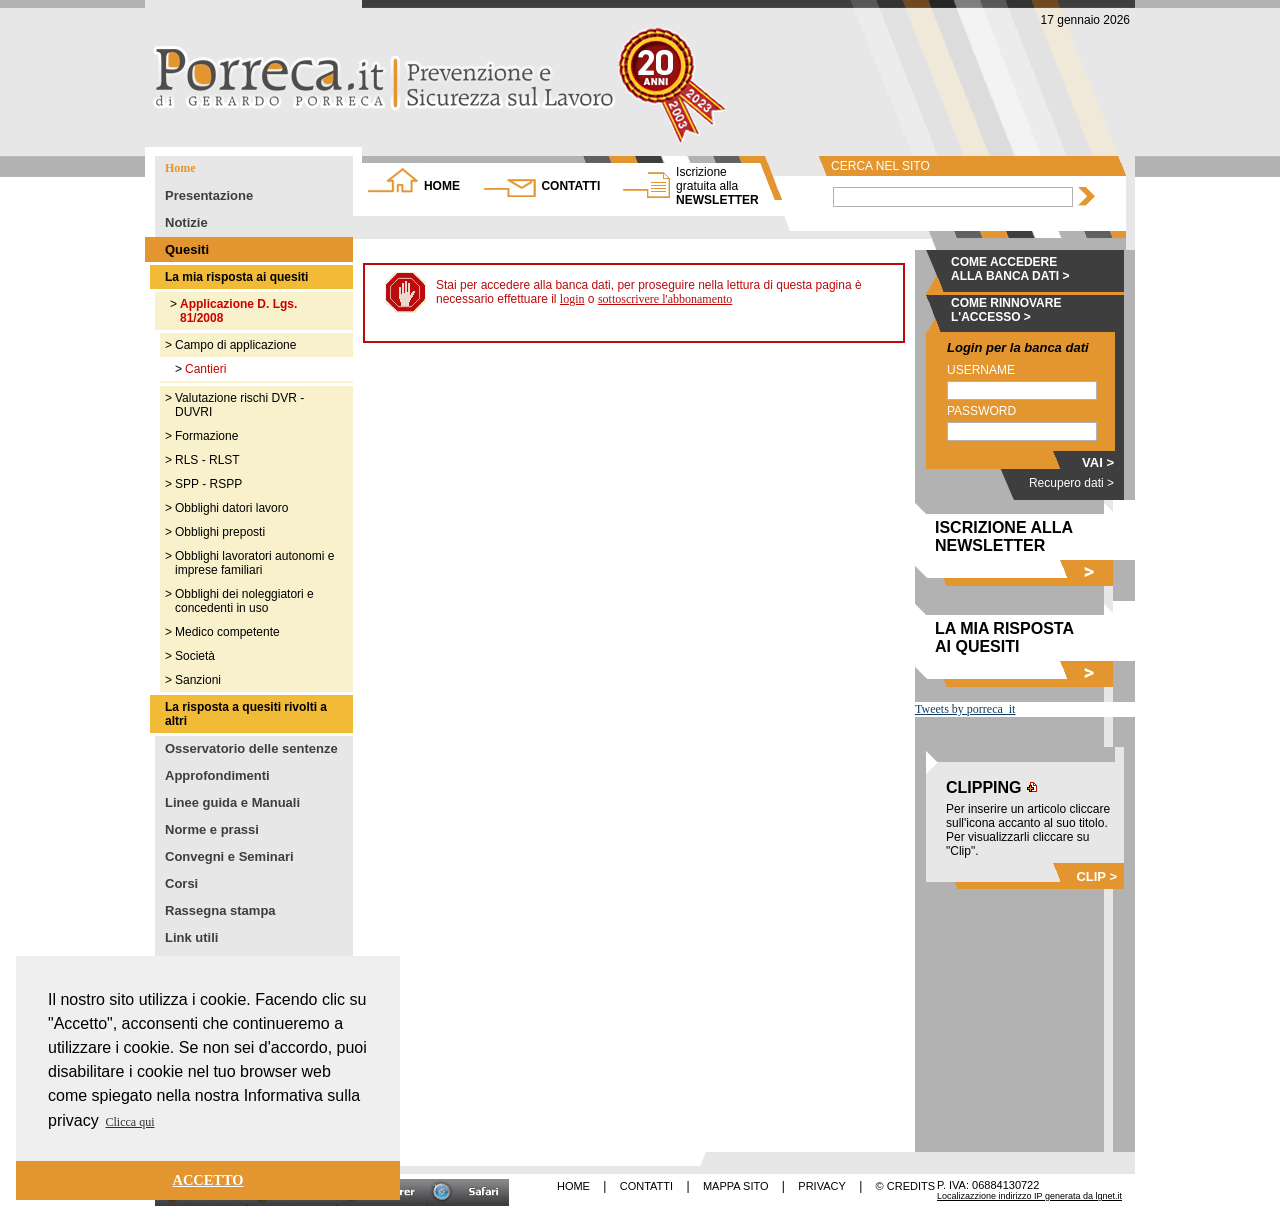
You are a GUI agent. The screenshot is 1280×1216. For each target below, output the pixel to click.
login (572, 299)
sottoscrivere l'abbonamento (665, 299)
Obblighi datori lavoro (231, 508)
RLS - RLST (207, 460)
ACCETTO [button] (208, 1180)
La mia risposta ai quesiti (236, 277)
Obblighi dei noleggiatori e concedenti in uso (244, 601)
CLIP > (1096, 876)
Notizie (186, 222)
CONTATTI (570, 186)
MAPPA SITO (736, 1186)
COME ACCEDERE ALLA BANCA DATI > (1010, 269)
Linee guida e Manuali (232, 802)
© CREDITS (905, 1186)
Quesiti (187, 249)
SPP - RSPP (208, 484)
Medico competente (227, 632)
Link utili (191, 937)
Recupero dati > (1071, 483)
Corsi (181, 883)
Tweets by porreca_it (965, 709)
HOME (442, 186)
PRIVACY (821, 1186)
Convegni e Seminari (229, 856)
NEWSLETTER (717, 186)
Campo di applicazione (235, 345)
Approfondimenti (217, 775)
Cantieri (205, 369)
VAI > (1098, 462)
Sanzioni (198, 680)
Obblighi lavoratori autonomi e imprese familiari (254, 563)
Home (180, 168)
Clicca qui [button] (130, 1122)
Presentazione (209, 195)
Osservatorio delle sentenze (251, 748)
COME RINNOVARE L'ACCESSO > (1006, 310)
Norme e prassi (212, 829)
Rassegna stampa (220, 910)
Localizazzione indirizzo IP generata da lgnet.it (1029, 1196)
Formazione (206, 436)
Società (195, 656)
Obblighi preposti (220, 532)
